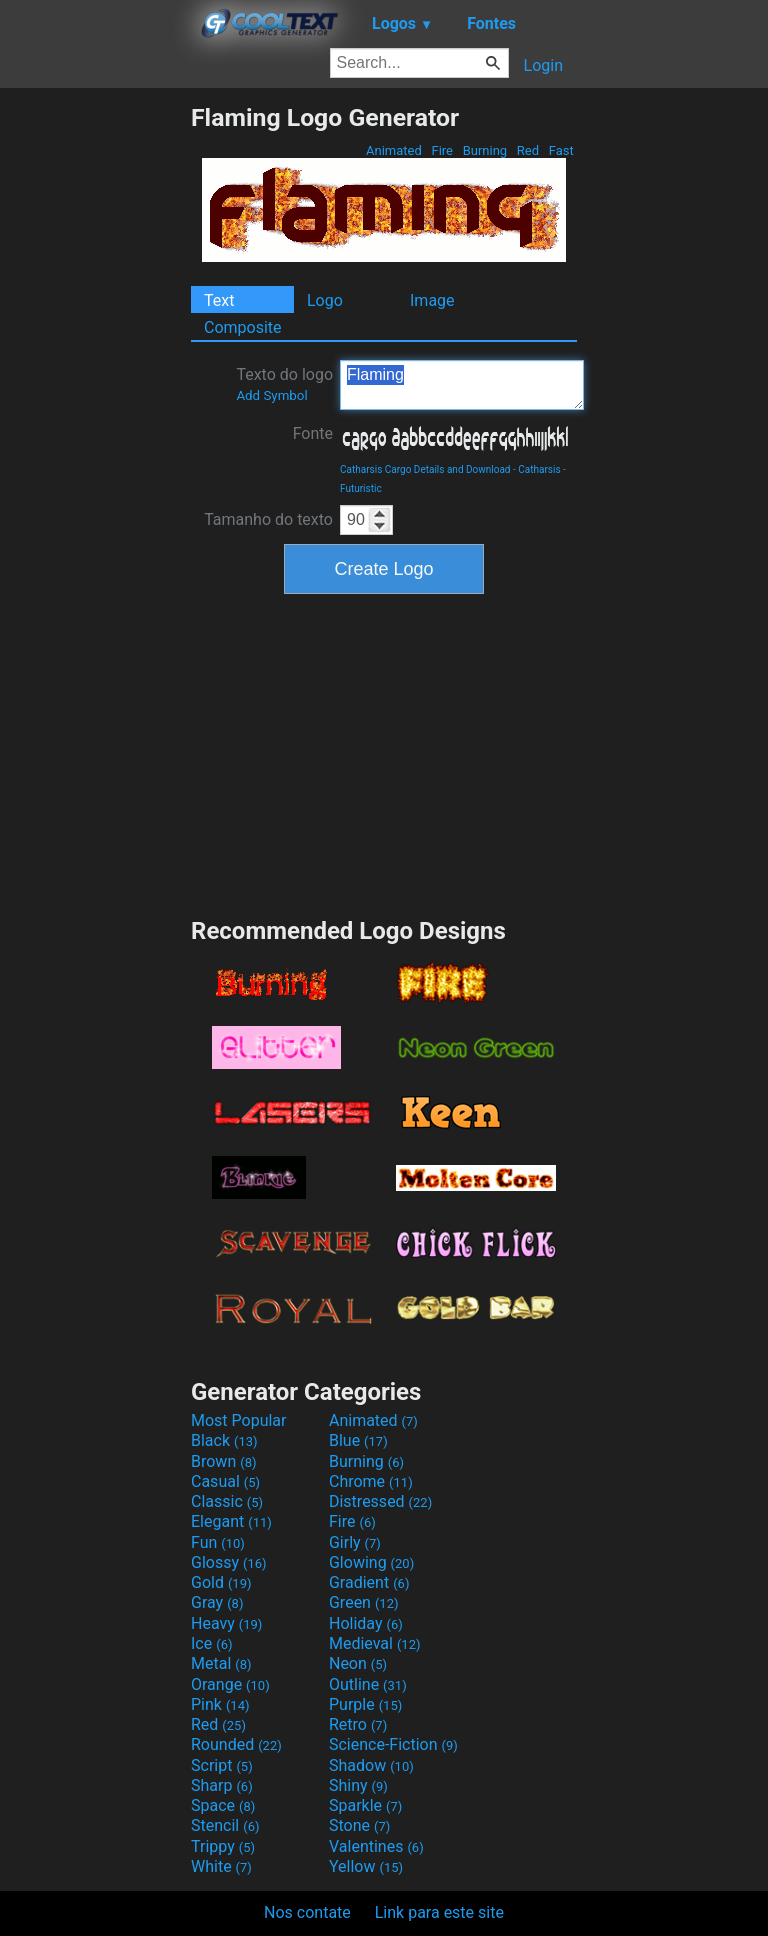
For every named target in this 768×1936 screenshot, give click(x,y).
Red (528, 150)
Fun (218, 1542)
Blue (358, 1440)
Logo (325, 300)
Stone (359, 1825)
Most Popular (239, 1420)
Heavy (226, 1623)
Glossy (229, 1562)
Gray (217, 1602)
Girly (355, 1542)
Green (364, 1602)
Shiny (358, 1785)
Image (432, 300)
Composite (243, 327)
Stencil (225, 1825)
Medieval (375, 1643)
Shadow (371, 1765)
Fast (561, 150)
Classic (227, 1501)
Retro (358, 1724)
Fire (442, 150)
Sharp (222, 1785)
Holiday (366, 1623)
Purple (365, 1704)
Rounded (236, 1744)
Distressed (380, 1501)
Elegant (231, 1521)
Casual (225, 1481)
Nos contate (307, 1912)
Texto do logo (284, 384)
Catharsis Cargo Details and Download (425, 469)
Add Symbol (271, 395)
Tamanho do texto (268, 519)
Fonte (313, 433)
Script (222, 1765)
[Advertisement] (95, 403)
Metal (221, 1663)
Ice (211, 1643)
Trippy (223, 1846)
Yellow (366, 1866)
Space (223, 1805)
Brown (223, 1461)
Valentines (376, 1846)
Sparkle (365, 1805)
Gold (221, 1582)
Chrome (371, 1481)
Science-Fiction (393, 1744)
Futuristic (361, 488)
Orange (230, 1684)
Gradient (369, 1582)
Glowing (371, 1562)
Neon (358, 1663)
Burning (484, 150)
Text (219, 300)
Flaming (462, 385)
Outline (368, 1684)
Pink (220, 1704)
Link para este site (439, 1912)
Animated (394, 150)
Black (224, 1440)
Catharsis (539, 469)
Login (543, 65)
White (221, 1866)
